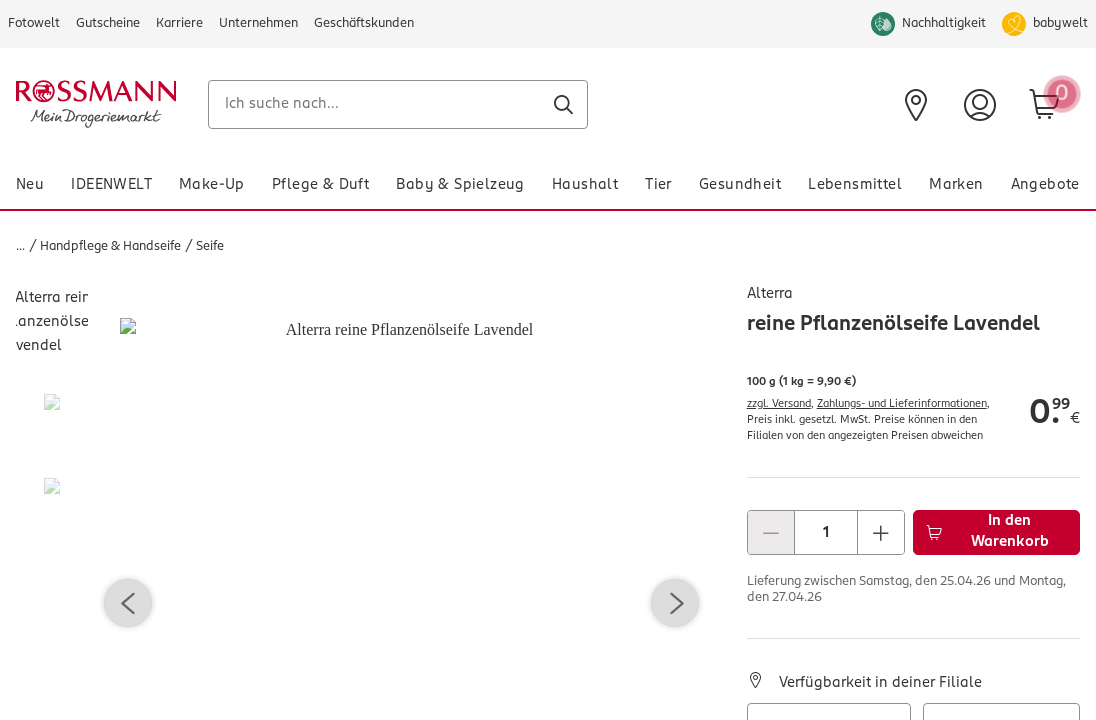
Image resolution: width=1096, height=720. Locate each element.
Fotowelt (34, 23)
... (20, 246)
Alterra (770, 294)
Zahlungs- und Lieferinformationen (902, 404)
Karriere (179, 23)
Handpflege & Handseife (110, 246)
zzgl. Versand (779, 404)
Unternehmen (258, 23)
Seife (210, 246)
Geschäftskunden (364, 23)
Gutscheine (108, 23)
